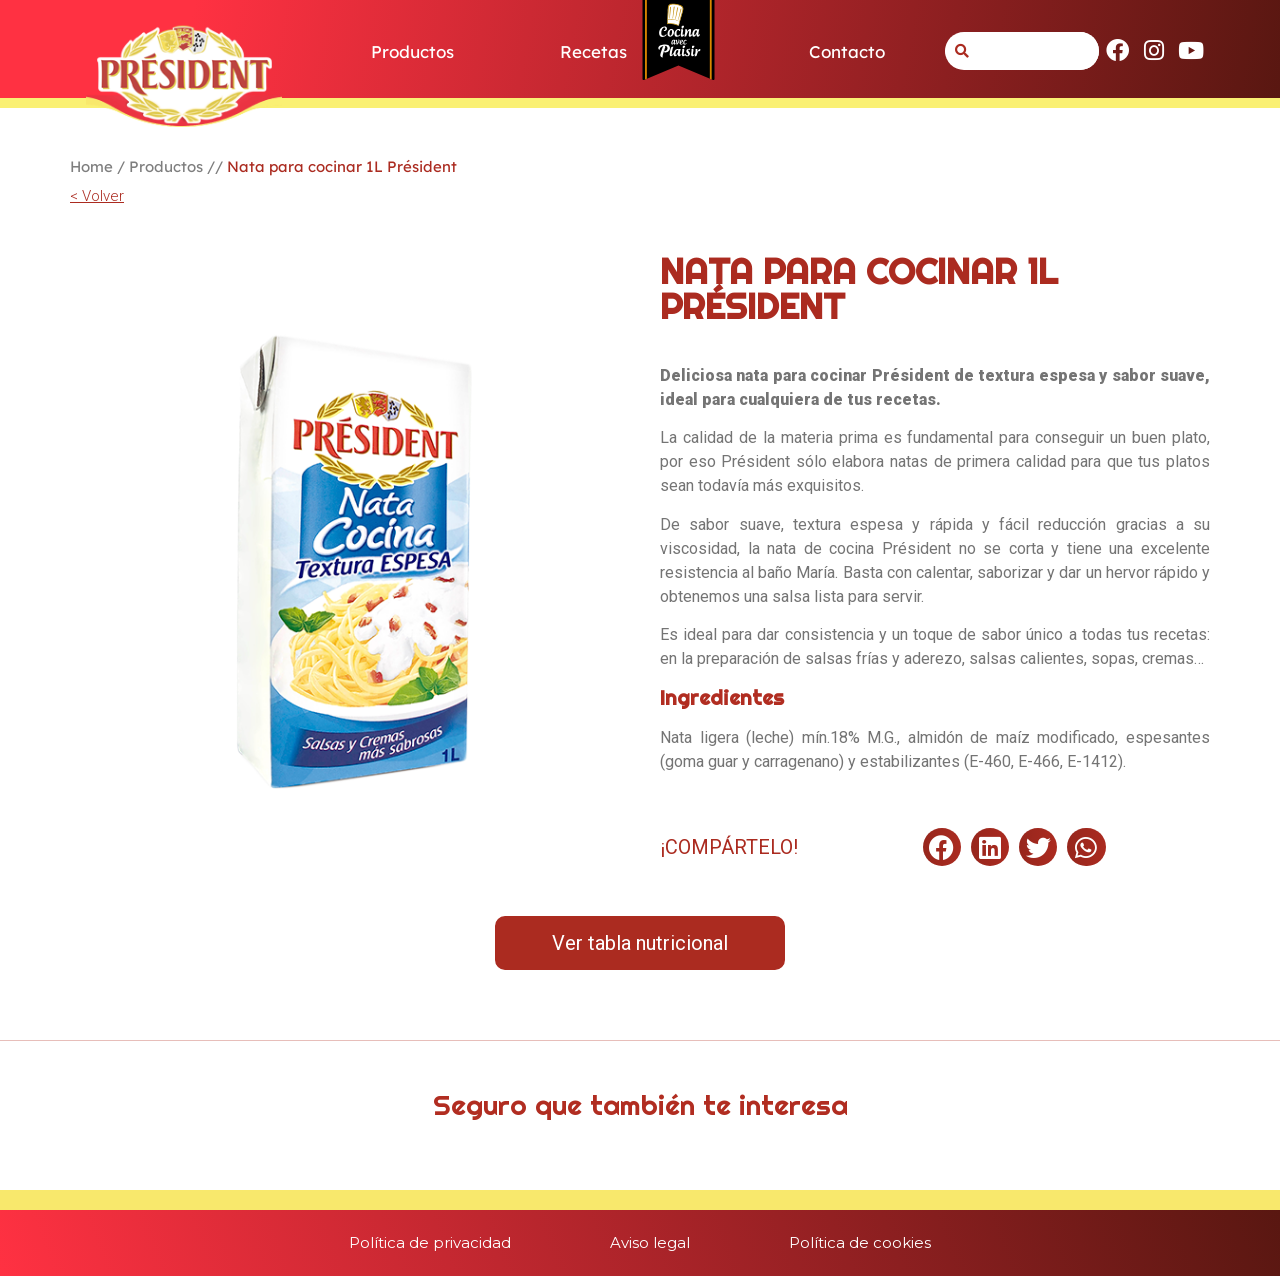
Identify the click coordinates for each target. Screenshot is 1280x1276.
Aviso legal (650, 1242)
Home (91, 166)
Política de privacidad (429, 1242)
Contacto (847, 51)
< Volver (97, 196)
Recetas (593, 51)
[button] (942, 847)
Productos (412, 51)
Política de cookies (861, 1242)
